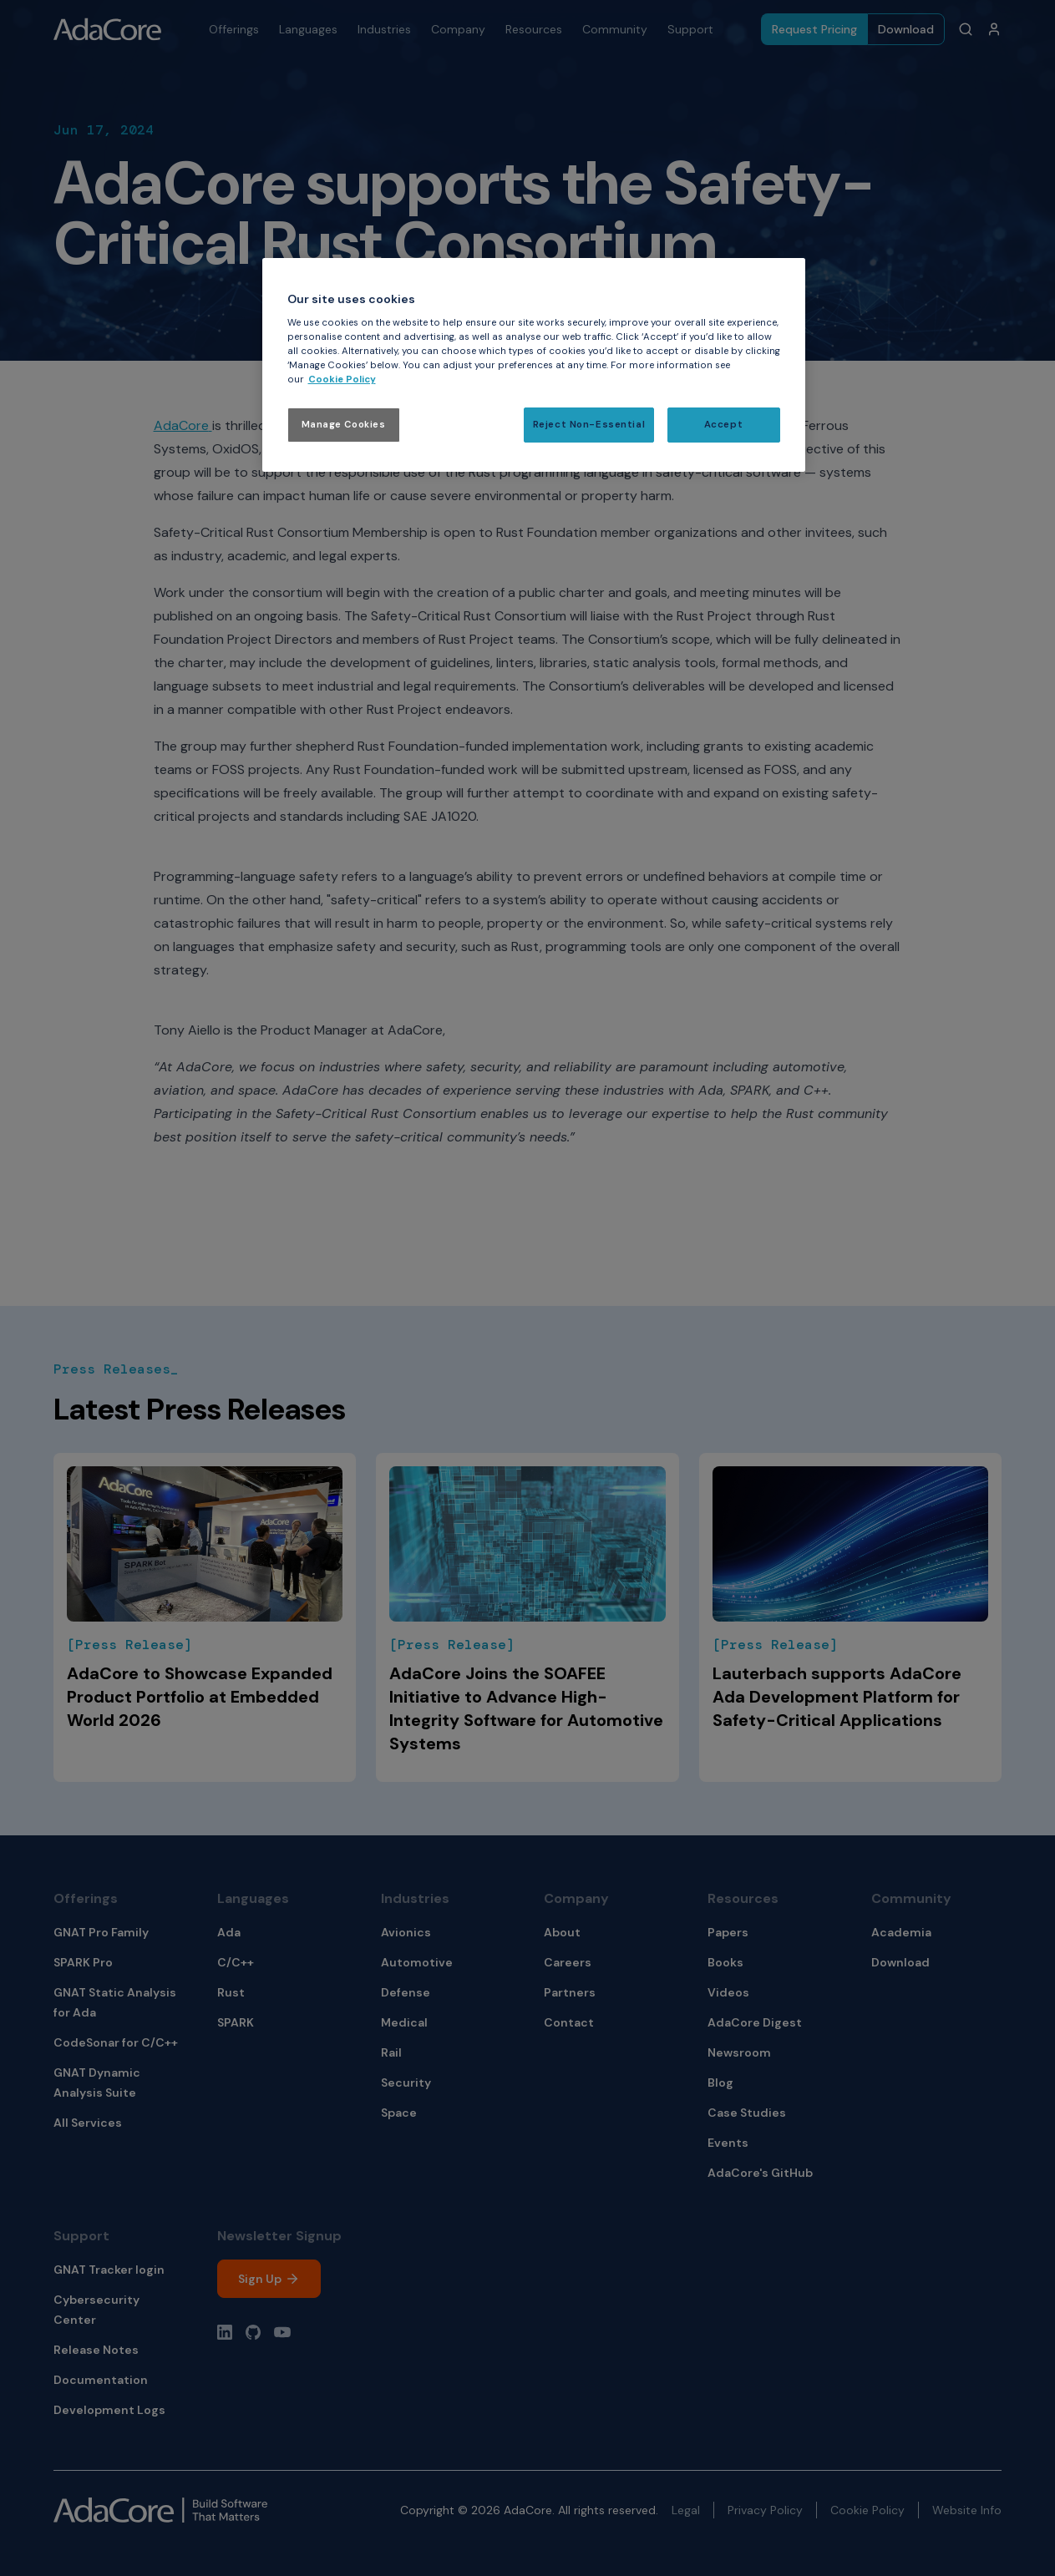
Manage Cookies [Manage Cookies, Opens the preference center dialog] (344, 424)
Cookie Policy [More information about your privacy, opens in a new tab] (342, 379)
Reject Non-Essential (589, 424)
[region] (533, 365)
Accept (723, 424)
